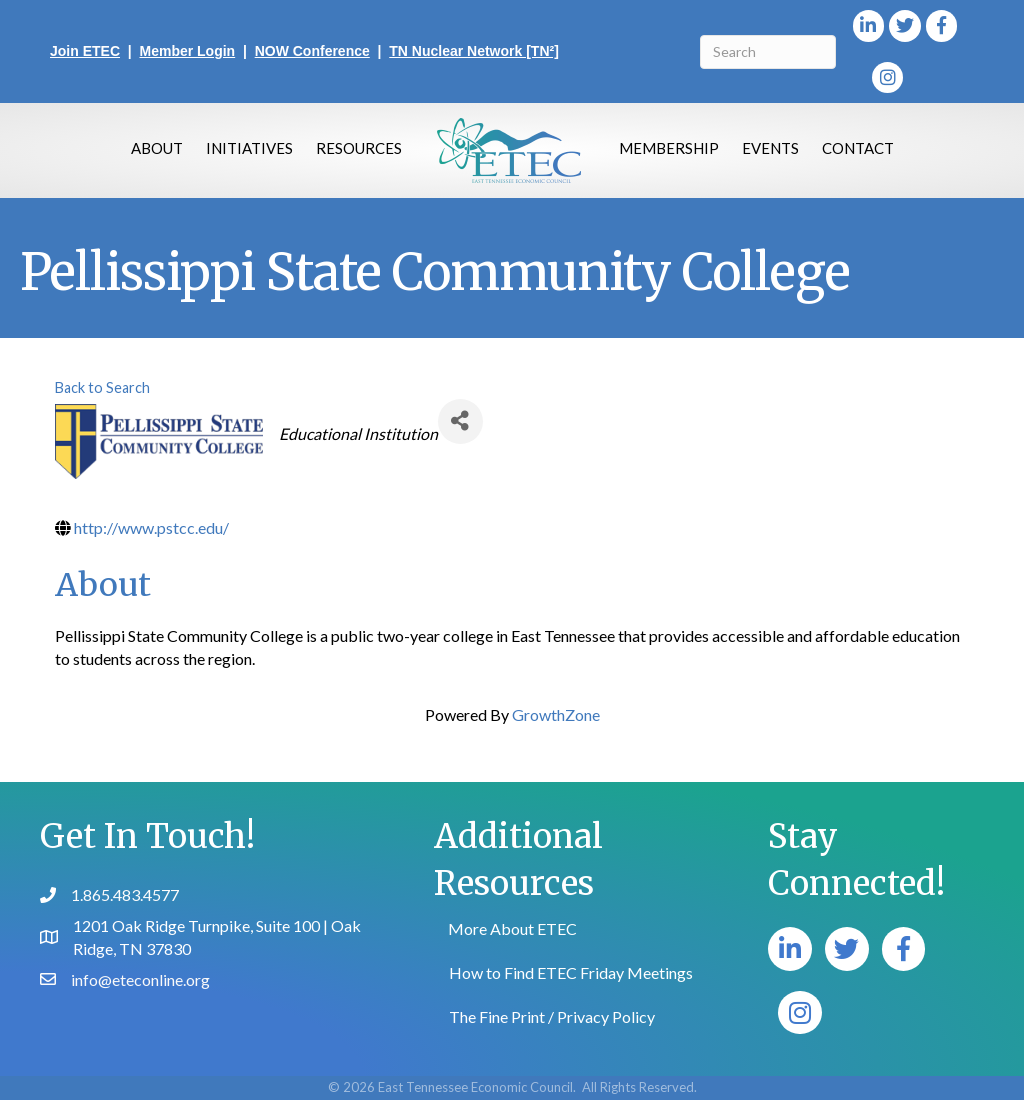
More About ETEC (512, 928)
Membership (669, 148)
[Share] (460, 421)
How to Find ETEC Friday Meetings (571, 972)
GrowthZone (556, 714)
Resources (359, 148)
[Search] (768, 52)
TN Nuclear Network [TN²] (474, 51)
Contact (858, 148)
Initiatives (249, 148)
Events (770, 148)
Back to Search (102, 387)
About (157, 148)
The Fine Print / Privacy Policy (552, 1016)
